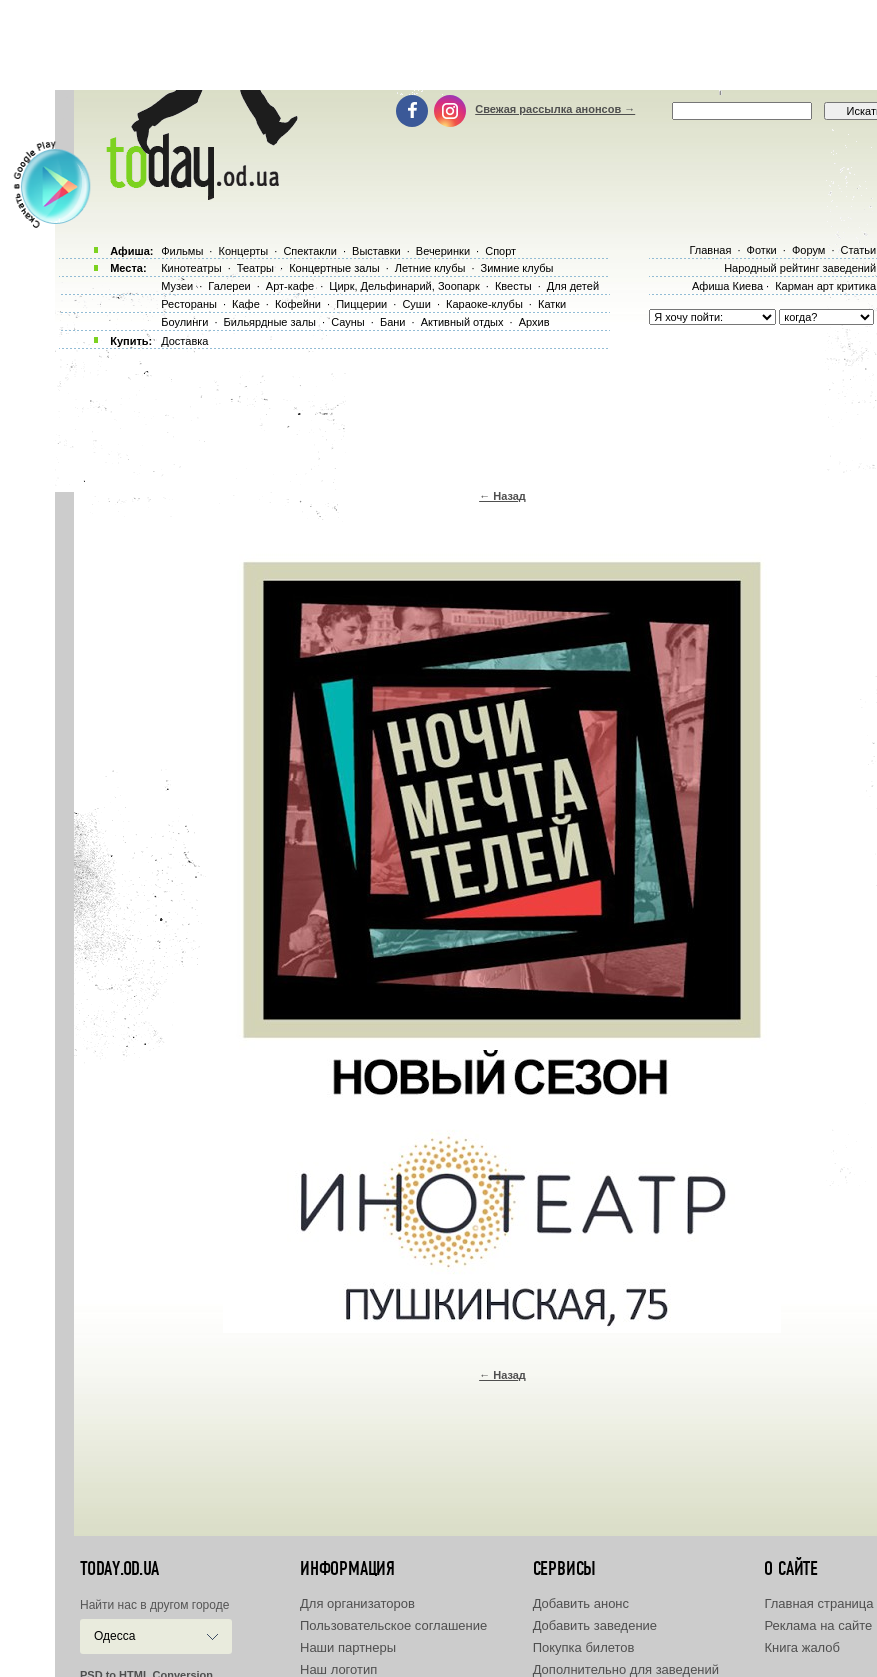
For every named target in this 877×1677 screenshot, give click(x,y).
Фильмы (182, 251)
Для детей (573, 286)
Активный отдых (462, 322)
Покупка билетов (584, 1647)
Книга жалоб (802, 1647)
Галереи (229, 286)
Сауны (348, 322)
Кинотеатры (191, 268)
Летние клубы (430, 268)
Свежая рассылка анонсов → (555, 109)
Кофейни (298, 304)
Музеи (177, 286)
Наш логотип (338, 1669)
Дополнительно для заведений (626, 1669)
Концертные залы (334, 268)
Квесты (513, 286)
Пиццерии (361, 304)
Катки (552, 304)
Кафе (246, 304)
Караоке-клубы (484, 304)
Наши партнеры (348, 1647)
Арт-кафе (290, 286)
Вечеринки (443, 251)
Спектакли (310, 251)
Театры (255, 268)
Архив (534, 322)
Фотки (762, 250)
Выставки (376, 251)
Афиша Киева (727, 286)
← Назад (502, 496)
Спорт (500, 251)
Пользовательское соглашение (393, 1625)
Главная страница (818, 1603)
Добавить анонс (581, 1603)
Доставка (184, 341)
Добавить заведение (595, 1625)
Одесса (114, 1636)
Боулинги (184, 322)
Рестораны (189, 304)
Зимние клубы (517, 268)
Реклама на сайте (818, 1625)
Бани (393, 322)
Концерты (243, 251)
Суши (416, 304)
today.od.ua (119, 1569)
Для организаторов (357, 1603)
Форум (808, 250)
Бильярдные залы (270, 322)
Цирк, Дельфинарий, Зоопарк (404, 286)
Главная (710, 250)
